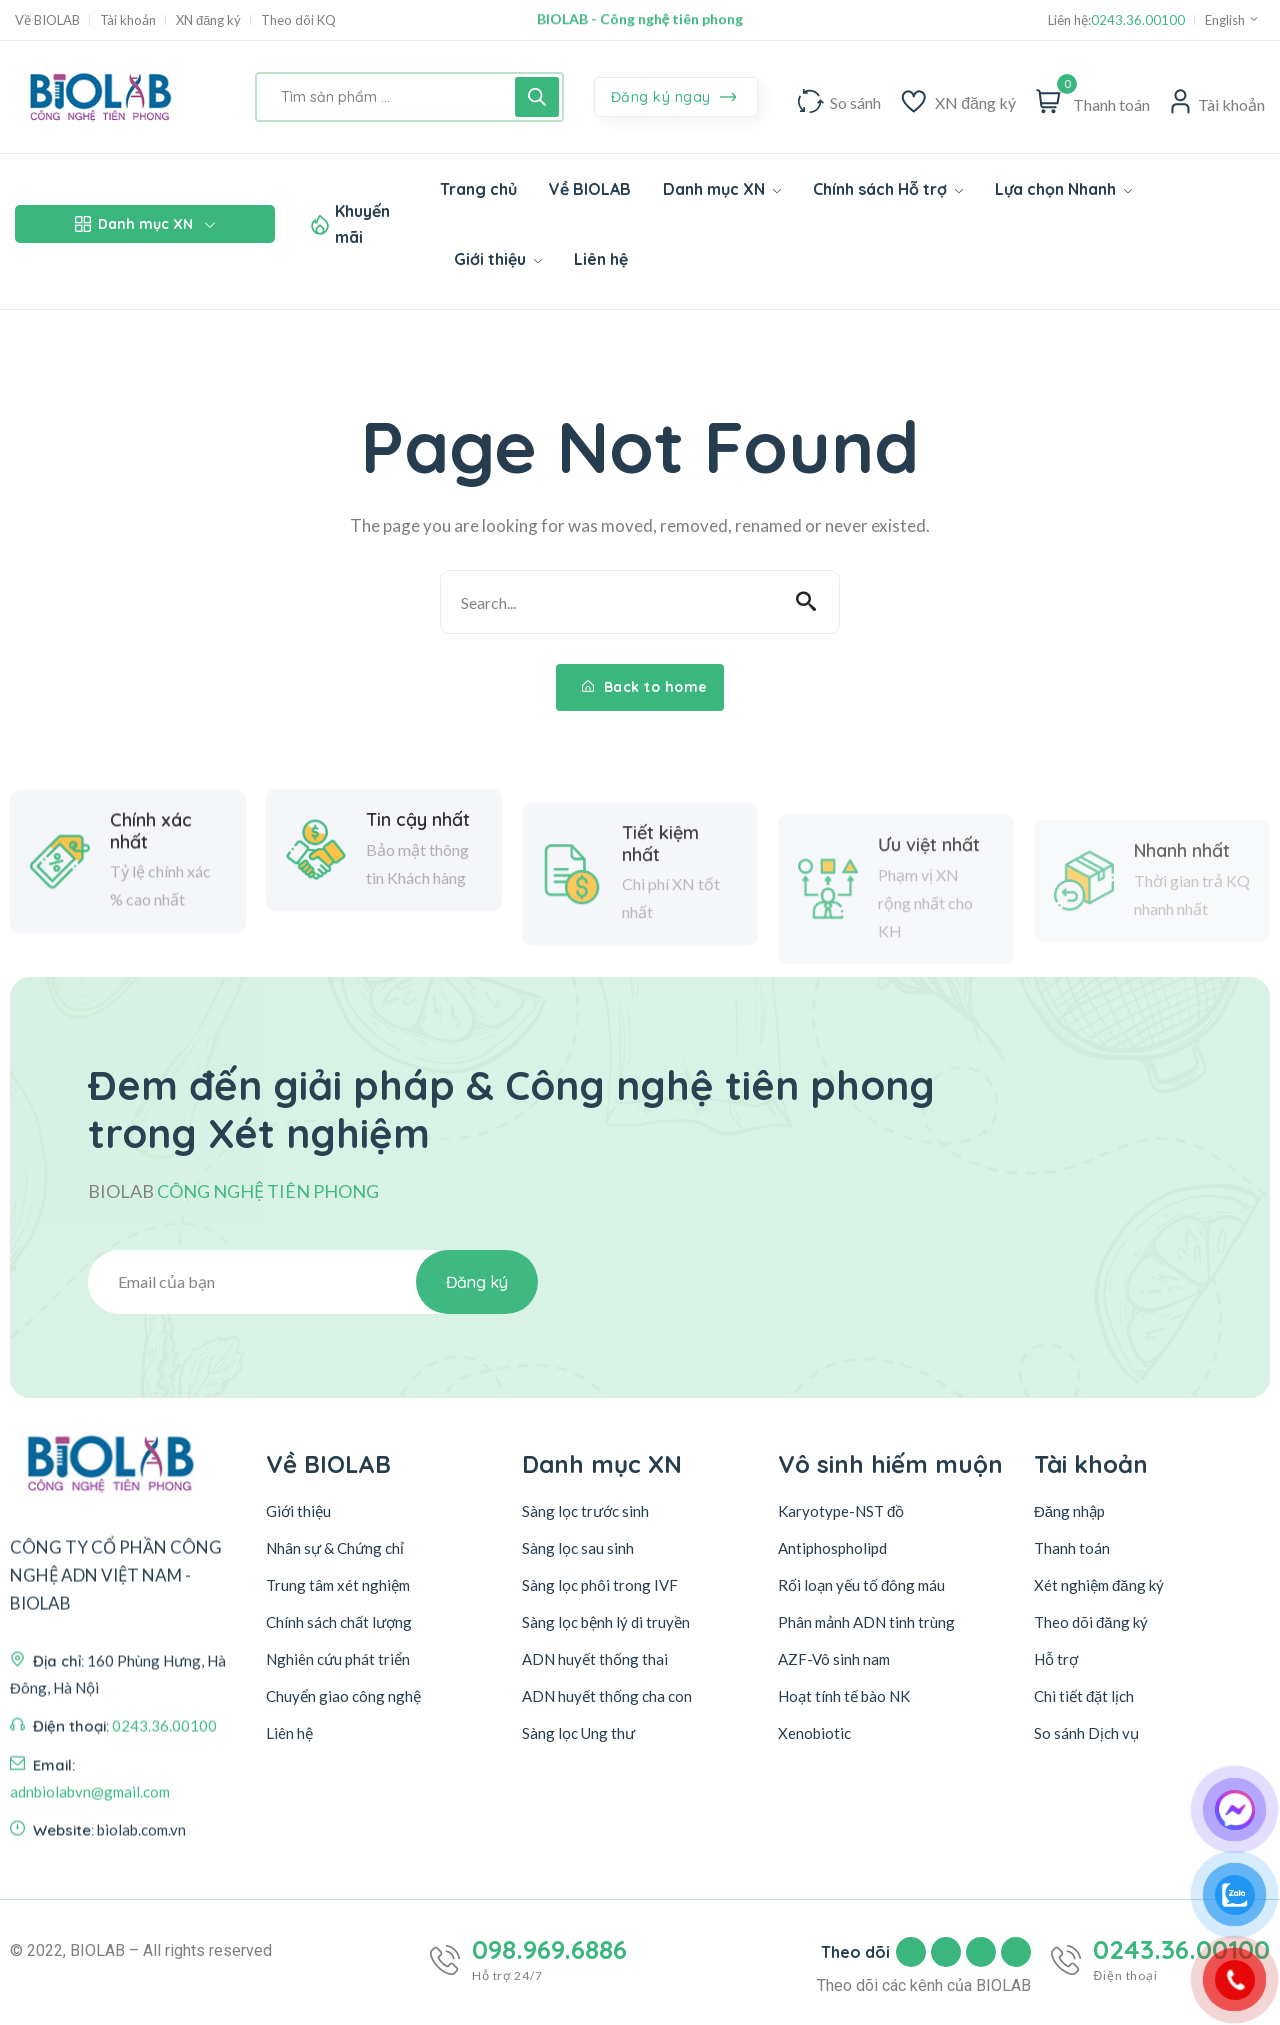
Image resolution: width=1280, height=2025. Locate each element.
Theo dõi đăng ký (1091, 1622)
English (1232, 20)
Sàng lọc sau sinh (578, 1548)
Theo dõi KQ (298, 20)
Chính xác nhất (151, 950)
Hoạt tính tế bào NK (844, 1696)
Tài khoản (128, 20)
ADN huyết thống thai (595, 1659)
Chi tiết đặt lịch (1084, 1696)
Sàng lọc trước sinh (585, 1511)
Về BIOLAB (47, 20)
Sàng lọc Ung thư (578, 1733)
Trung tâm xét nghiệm (338, 1585)
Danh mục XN (145, 224)
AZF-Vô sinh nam (834, 1659)
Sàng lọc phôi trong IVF (600, 1585)
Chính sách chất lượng (339, 1622)
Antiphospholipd (832, 1548)
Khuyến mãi (362, 224)
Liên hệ (289, 1733)
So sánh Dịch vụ (1086, 1733)
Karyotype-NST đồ (841, 1511)
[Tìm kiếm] (537, 97)
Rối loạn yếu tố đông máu (861, 1585)
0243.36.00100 (1138, 20)
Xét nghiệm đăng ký (1099, 1585)
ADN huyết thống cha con (607, 1696)
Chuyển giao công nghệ (343, 1696)
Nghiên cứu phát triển (338, 1659)
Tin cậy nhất (418, 921)
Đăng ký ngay (674, 98)
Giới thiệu (298, 1511)
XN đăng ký (208, 20)
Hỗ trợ (1056, 1659)
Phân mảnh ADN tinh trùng (866, 1622)
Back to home (645, 687)
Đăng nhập (1069, 1511)
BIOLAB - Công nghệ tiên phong (640, 19)
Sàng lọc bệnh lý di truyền (606, 1622)
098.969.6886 (549, 1950)
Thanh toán (1072, 1548)
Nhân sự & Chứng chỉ (335, 1548)
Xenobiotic (814, 1733)
